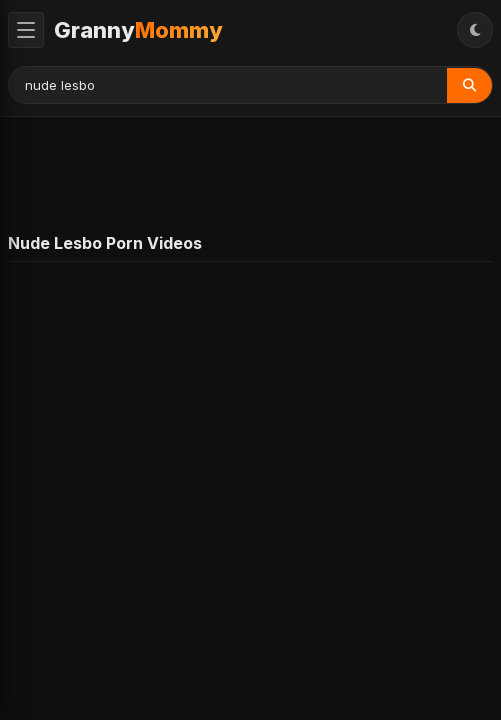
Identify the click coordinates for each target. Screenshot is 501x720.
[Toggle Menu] (26, 30)
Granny (138, 30)
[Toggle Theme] (475, 30)
